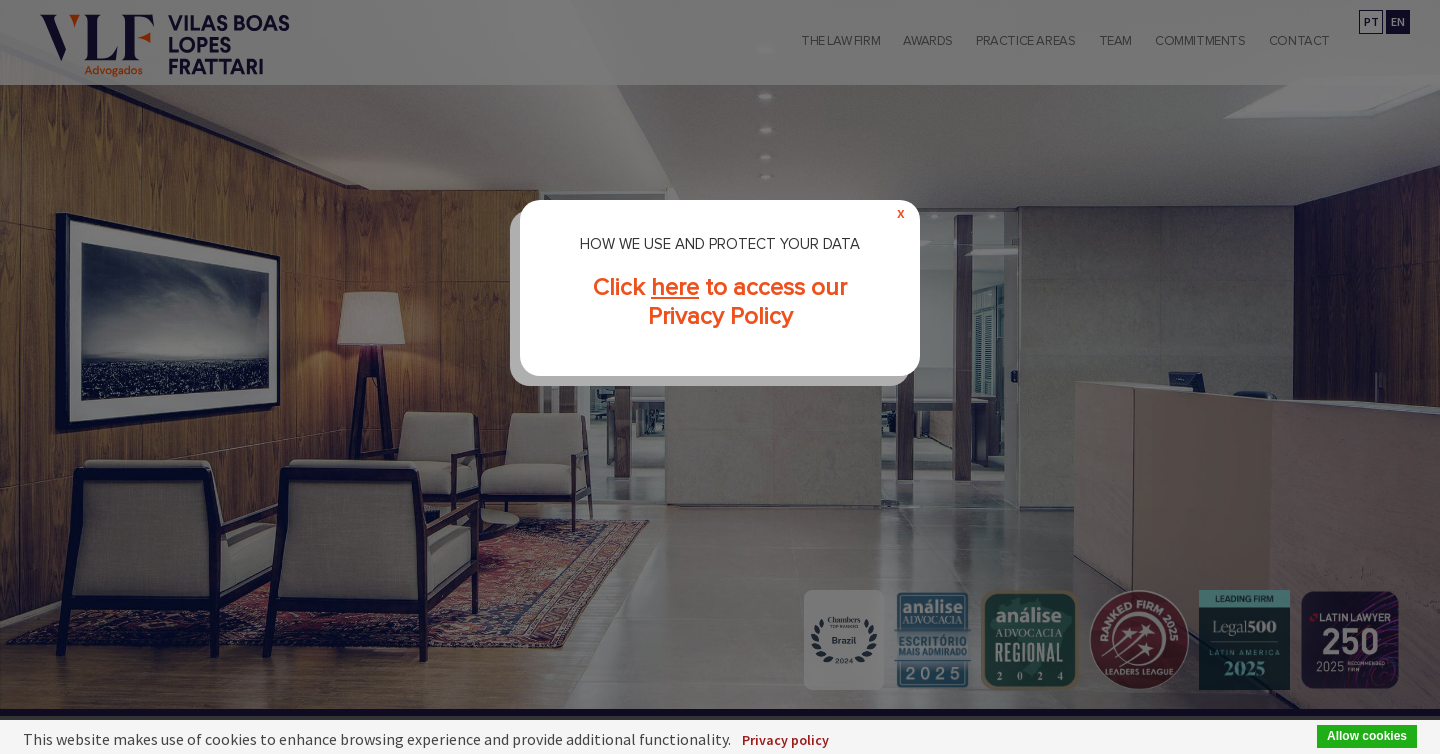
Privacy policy (785, 740)
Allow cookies (1367, 736)
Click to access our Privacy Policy (720, 302)
